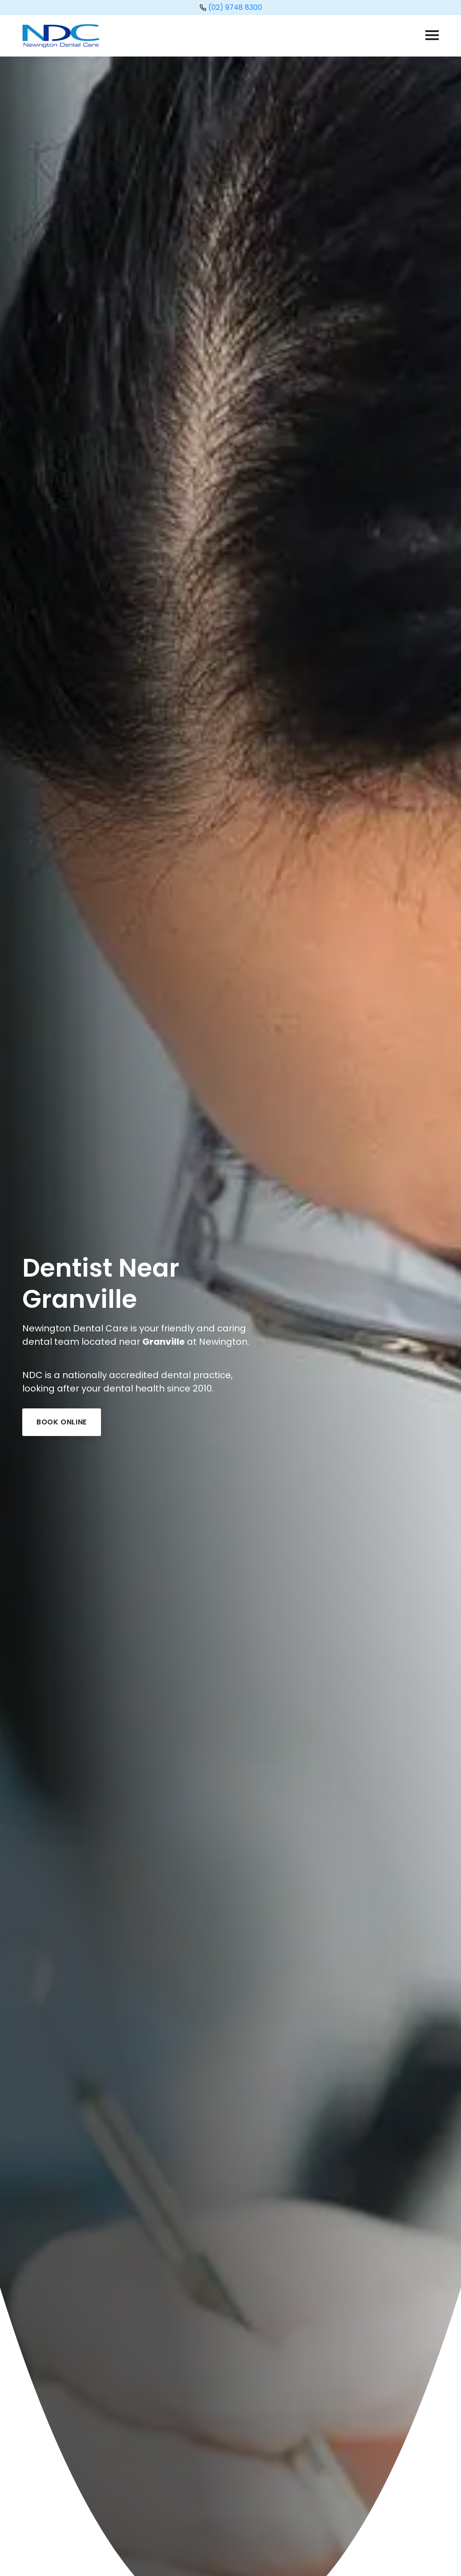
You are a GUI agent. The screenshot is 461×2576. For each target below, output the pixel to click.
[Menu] (435, 35)
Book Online (61, 1422)
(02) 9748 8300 (235, 7)
